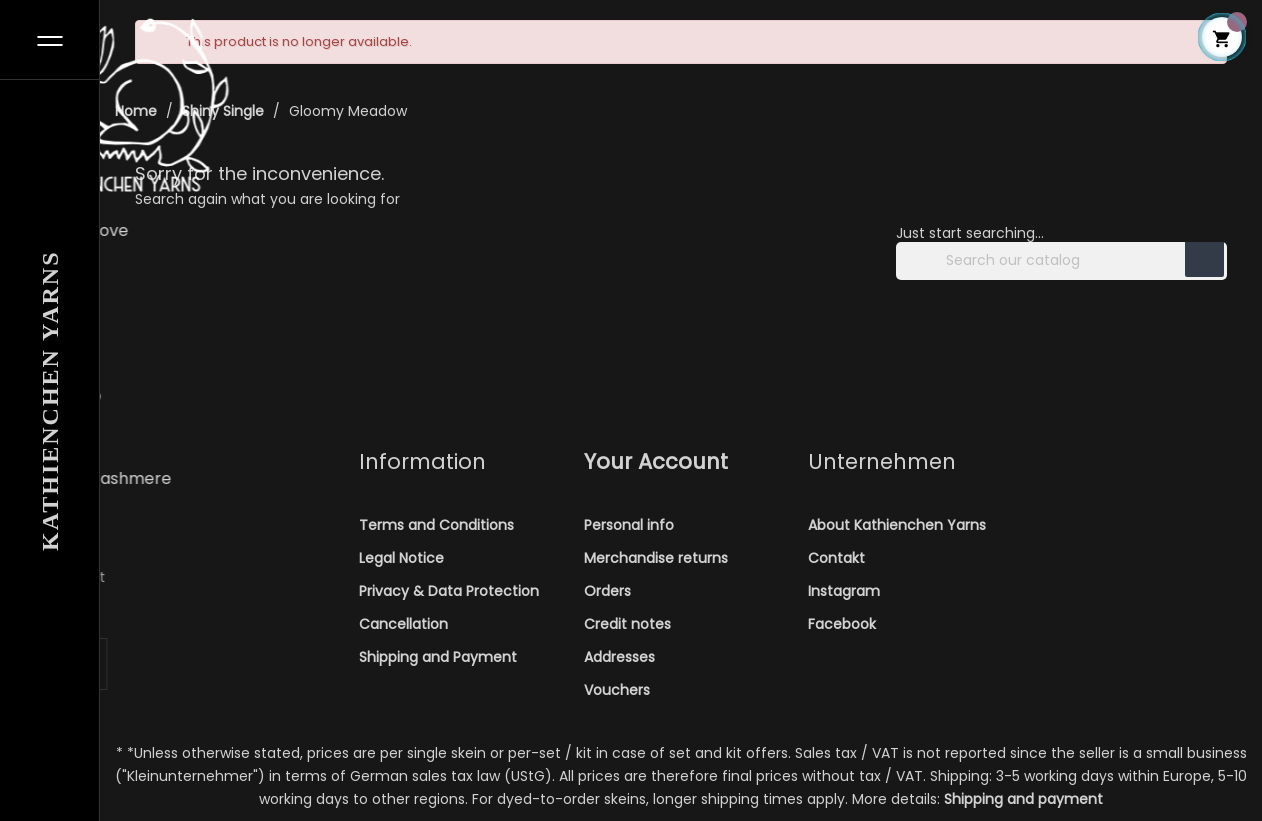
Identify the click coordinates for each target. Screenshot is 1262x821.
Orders (607, 591)
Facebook (842, 624)
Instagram (844, 591)
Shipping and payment (1023, 799)
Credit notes (627, 624)
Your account (656, 461)
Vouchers (617, 690)
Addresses (619, 657)
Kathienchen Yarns (50, 400)
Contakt (836, 558)
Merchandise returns (656, 558)
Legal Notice (401, 558)
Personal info (629, 525)
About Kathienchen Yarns (897, 525)
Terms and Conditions (436, 525)
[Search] (1061, 261)
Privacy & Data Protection (449, 591)
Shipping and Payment (438, 657)
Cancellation (403, 624)
